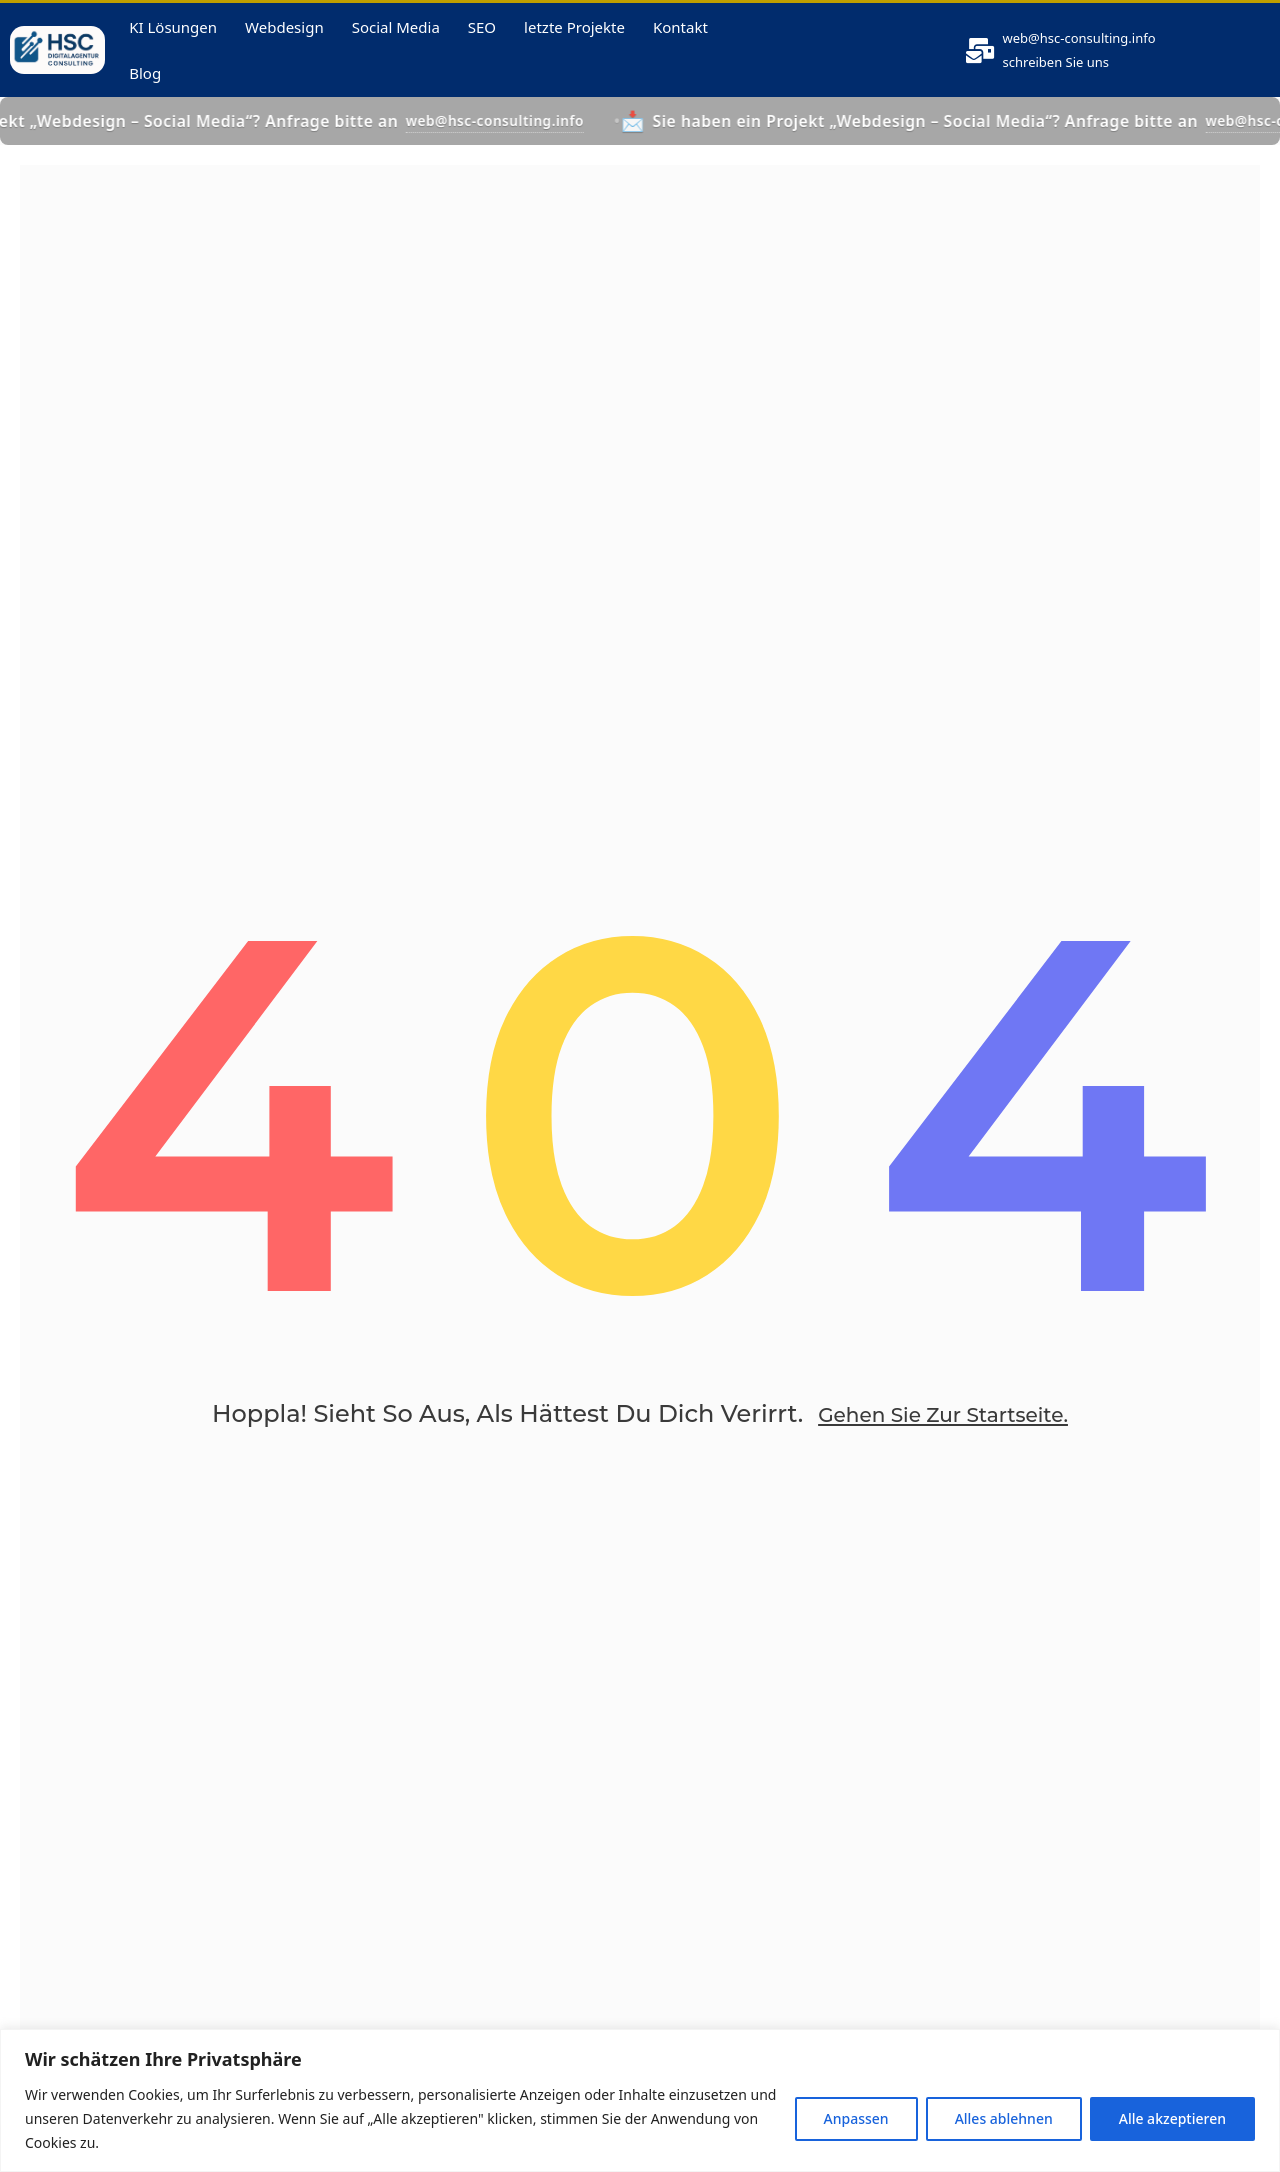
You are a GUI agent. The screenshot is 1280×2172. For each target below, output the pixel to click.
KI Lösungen (173, 40)
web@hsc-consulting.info (1098, 50)
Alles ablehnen (1004, 2118)
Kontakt (680, 40)
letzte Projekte (574, 40)
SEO (482, 40)
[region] (640, 2100)
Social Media (396, 40)
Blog (145, 86)
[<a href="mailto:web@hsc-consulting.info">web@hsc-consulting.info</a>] (981, 63)
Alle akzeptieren (1172, 2118)
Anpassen (856, 2118)
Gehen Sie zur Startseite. (943, 1467)
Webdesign (284, 40)
